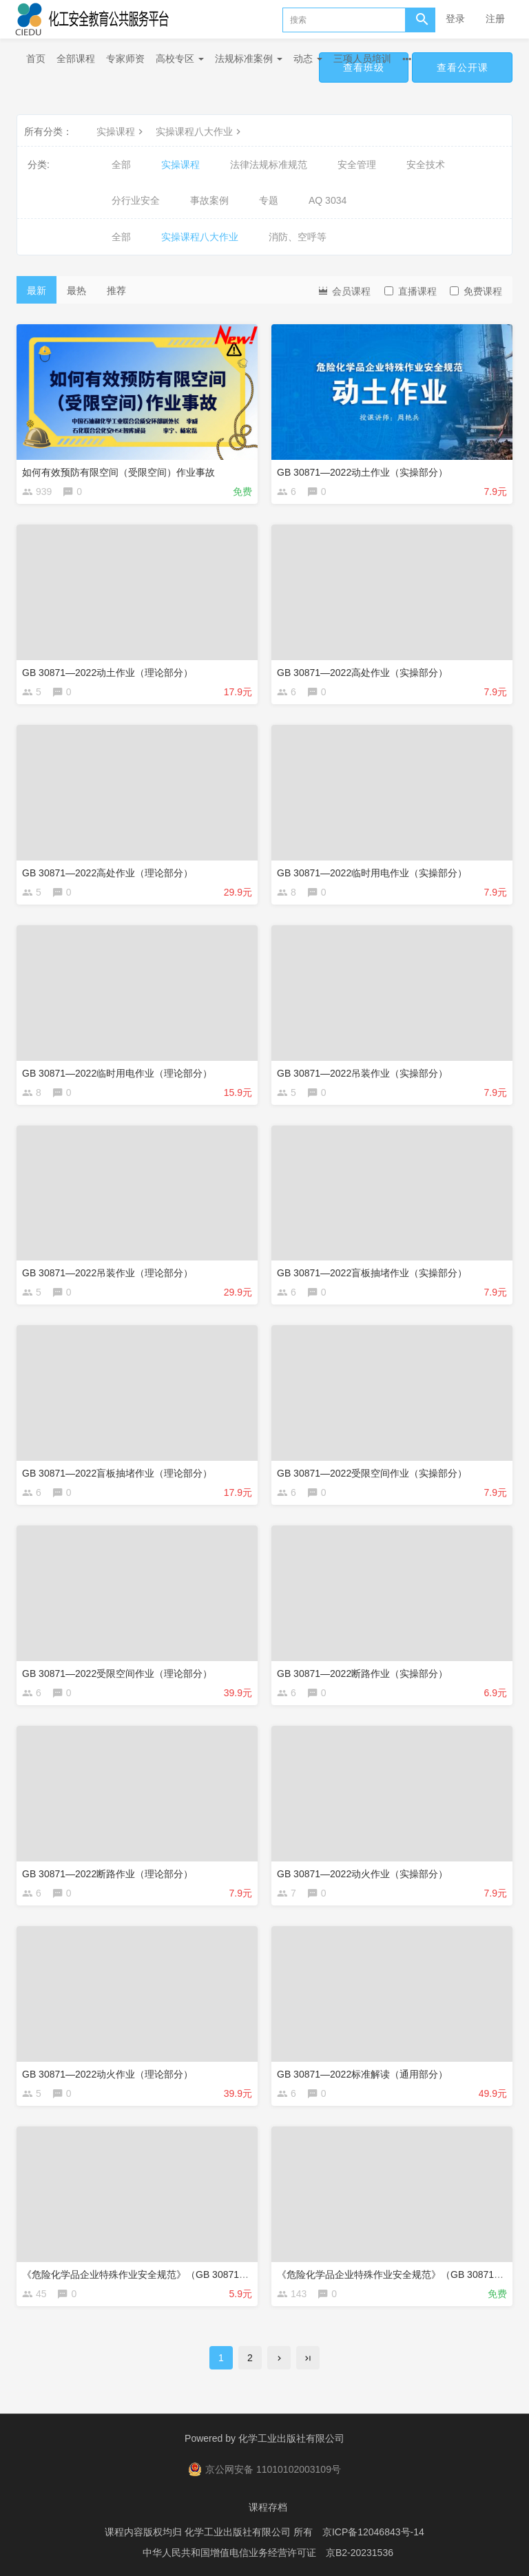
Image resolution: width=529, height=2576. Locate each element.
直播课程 (410, 291)
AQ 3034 (327, 200)
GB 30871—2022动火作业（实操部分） (362, 1873)
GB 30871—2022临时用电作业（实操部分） (372, 872)
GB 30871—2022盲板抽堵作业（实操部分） (372, 1272)
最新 (36, 290)
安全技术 (425, 164)
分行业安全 (136, 200)
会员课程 (344, 290)
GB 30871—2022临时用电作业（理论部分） (117, 1073)
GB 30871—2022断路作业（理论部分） (107, 1873)
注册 (495, 18)
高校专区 (180, 58)
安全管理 (357, 164)
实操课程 (121, 131)
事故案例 (209, 200)
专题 (268, 200)
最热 (76, 290)
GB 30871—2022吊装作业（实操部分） (362, 1073)
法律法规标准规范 (268, 164)
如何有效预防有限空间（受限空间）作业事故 (118, 472)
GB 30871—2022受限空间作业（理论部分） (117, 1673)
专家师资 (125, 58)
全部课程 (75, 58)
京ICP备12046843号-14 (373, 2531)
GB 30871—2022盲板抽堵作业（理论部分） (117, 1473)
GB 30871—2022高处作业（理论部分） (107, 872)
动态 (307, 58)
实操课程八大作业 (200, 131)
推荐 (116, 290)
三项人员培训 (362, 58)
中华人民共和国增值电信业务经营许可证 (229, 2551)
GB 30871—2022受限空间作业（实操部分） (372, 1473)
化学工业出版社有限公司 (291, 2438)
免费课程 (476, 291)
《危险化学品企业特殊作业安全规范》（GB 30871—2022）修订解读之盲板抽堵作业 (204, 2274)
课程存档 (268, 2507)
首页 (35, 58)
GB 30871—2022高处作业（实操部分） (362, 672)
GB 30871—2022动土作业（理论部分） (107, 672)
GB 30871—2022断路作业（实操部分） (362, 1673)
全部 (121, 164)
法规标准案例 (248, 58)
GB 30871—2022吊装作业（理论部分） (107, 1272)
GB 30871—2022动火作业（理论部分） (107, 2074)
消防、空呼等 (297, 236)
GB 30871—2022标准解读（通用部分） (362, 2074)
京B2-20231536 (359, 2551)
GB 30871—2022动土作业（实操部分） (362, 472)
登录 (455, 18)
